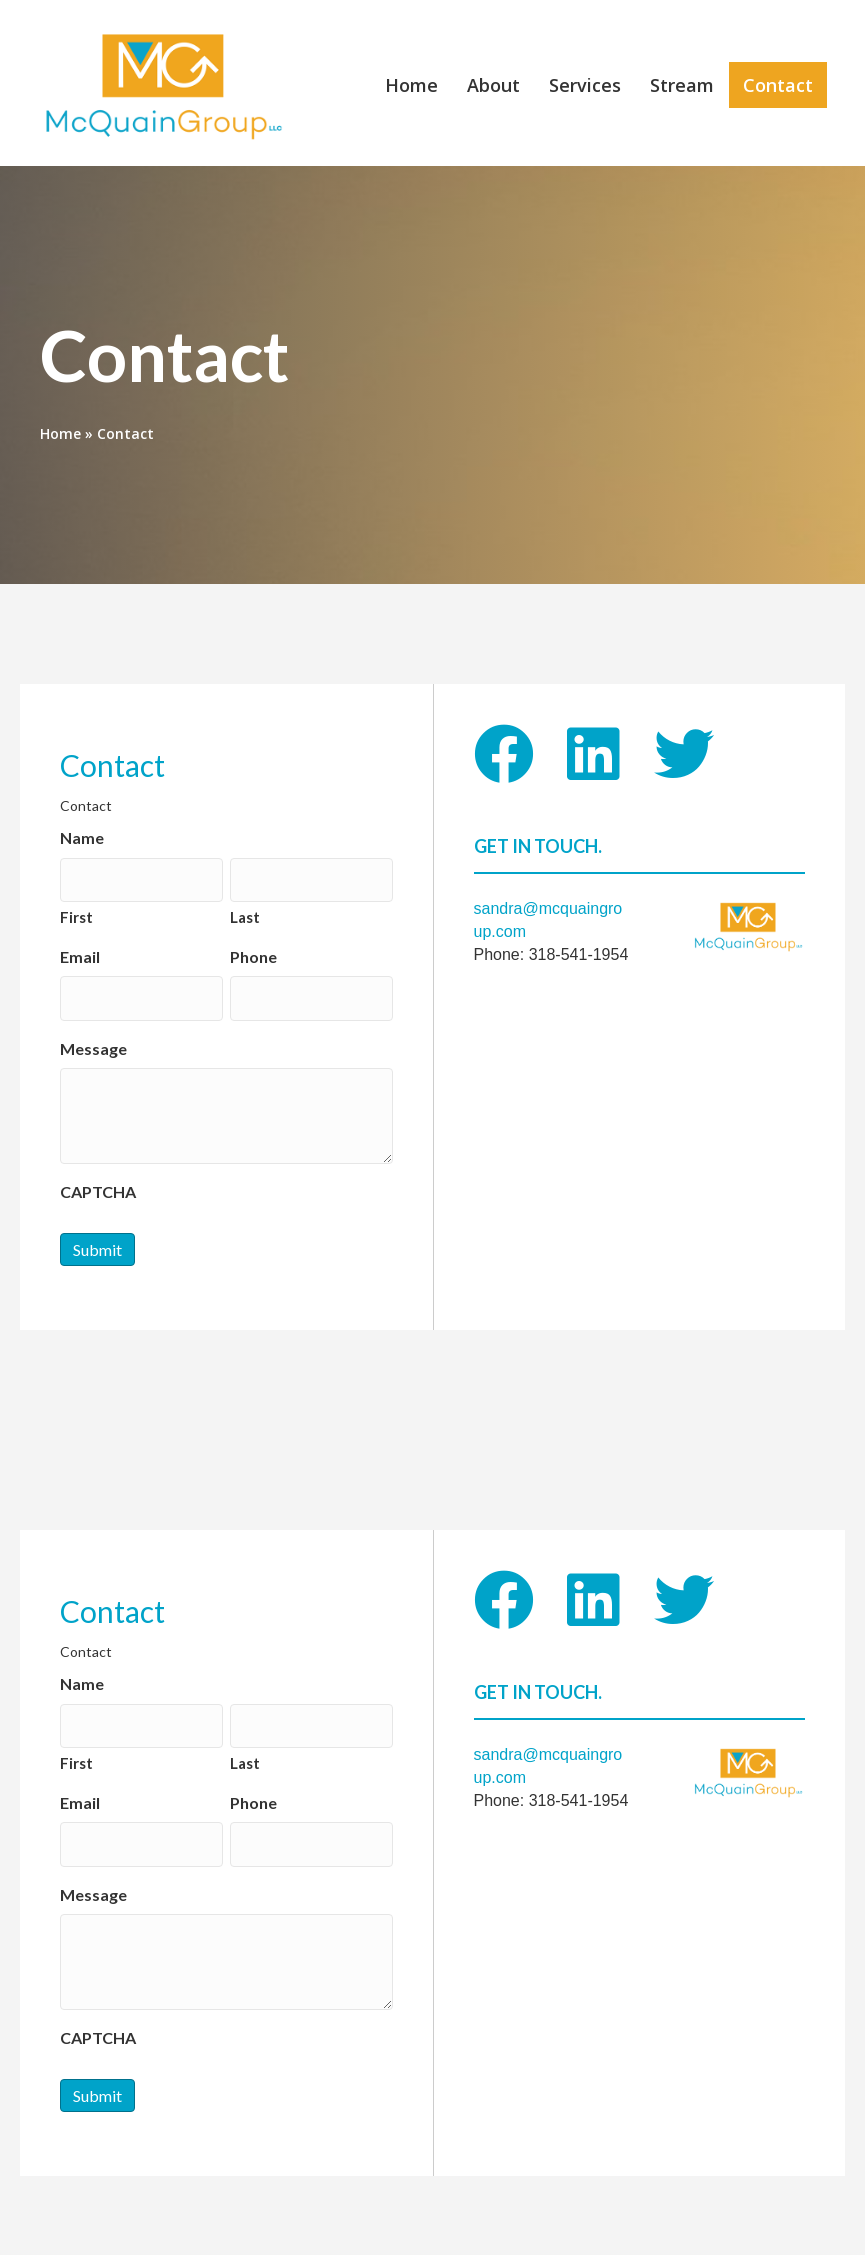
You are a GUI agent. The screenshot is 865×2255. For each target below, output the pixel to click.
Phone (253, 950)
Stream (680, 85)
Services (583, 85)
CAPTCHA (98, 1180)
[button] (504, 753)
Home (409, 85)
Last (245, 911)
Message (93, 1037)
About (491, 85)
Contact (776, 85)
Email (80, 950)
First (76, 911)
